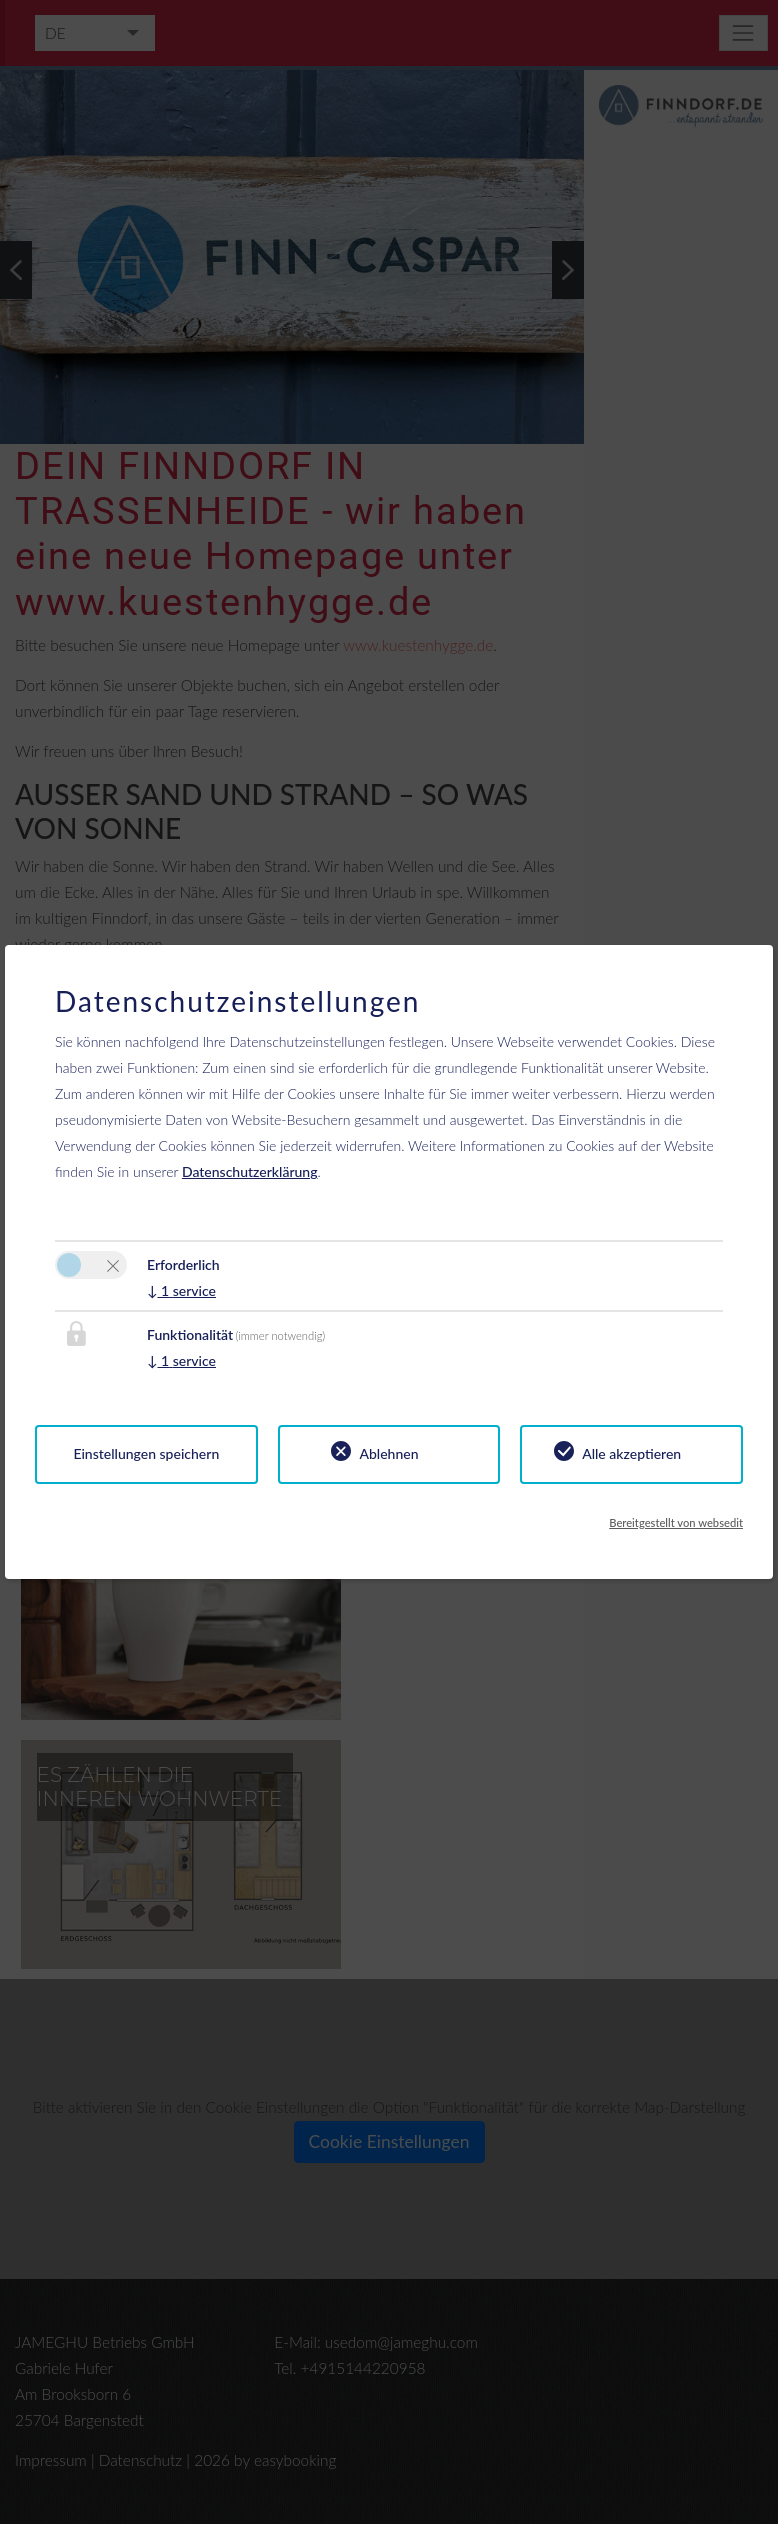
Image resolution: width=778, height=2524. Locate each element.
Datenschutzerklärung (250, 1171)
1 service (181, 1290)
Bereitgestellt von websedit (676, 1522)
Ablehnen (388, 1453)
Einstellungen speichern (146, 1453)
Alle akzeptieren (631, 1453)
